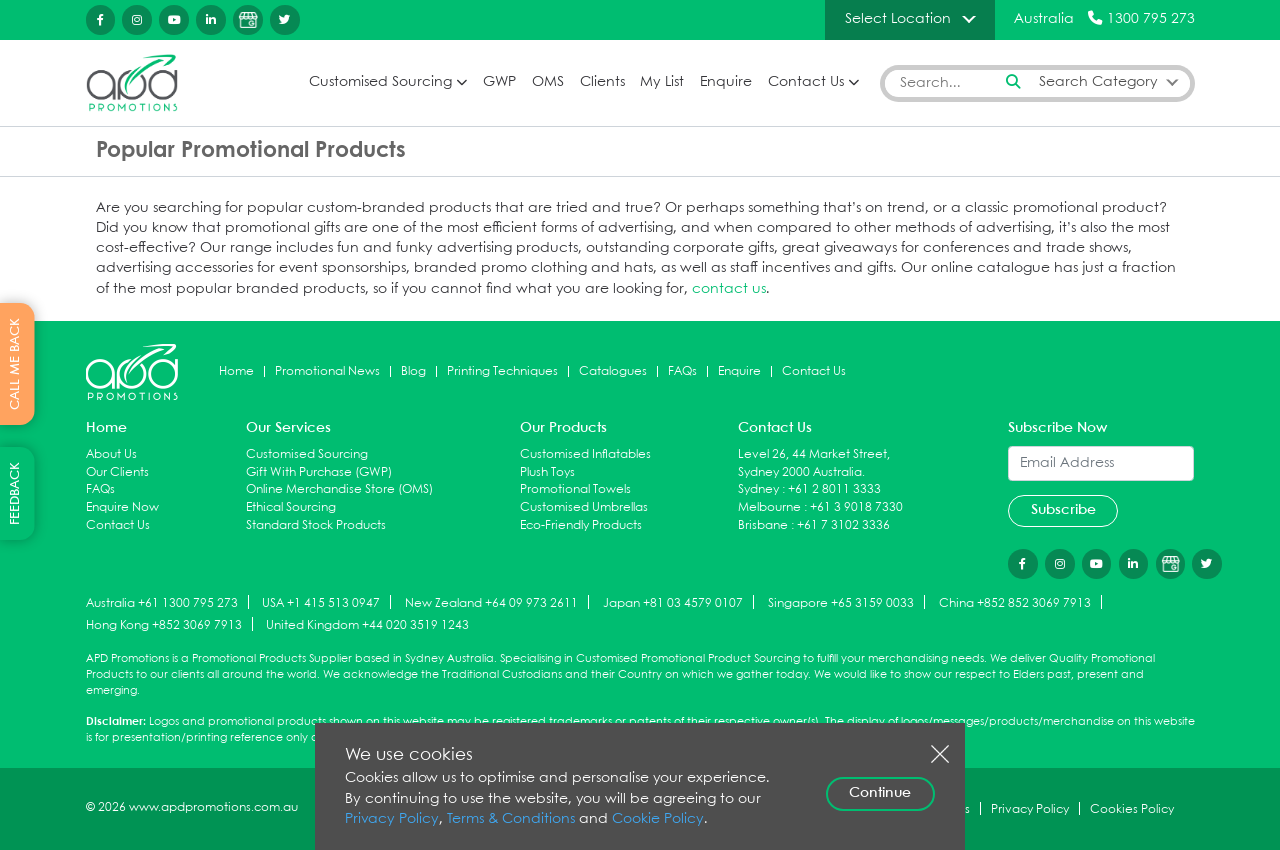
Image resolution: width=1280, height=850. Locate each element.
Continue (880, 793)
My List (662, 82)
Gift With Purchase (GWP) (319, 472)
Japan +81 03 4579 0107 (673, 603)
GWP (499, 82)
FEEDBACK (15, 493)
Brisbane (763, 525)
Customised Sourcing (380, 82)
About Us (111, 454)
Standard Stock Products (316, 525)
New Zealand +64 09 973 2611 (491, 603)
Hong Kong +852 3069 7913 (164, 625)
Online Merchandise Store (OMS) (339, 489)
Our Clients (117, 472)
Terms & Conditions (511, 819)
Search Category (1098, 82)
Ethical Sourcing (291, 507)
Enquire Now (122, 507)
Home (236, 371)
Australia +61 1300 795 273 (162, 603)
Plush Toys (547, 472)
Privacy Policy (392, 819)
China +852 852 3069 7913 (1015, 603)
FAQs (682, 371)
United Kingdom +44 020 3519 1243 (367, 625)
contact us (729, 289)
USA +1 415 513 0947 (321, 603)
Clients (602, 82)
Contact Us (806, 82)
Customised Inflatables (585, 454)
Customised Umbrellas (584, 507)
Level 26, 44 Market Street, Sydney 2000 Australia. (814, 463)
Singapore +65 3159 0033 (841, 603)
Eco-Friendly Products (581, 525)
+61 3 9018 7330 (856, 507)
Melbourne (769, 507)
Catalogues (613, 371)
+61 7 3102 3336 (843, 525)
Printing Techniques (502, 371)
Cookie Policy (658, 819)
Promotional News (327, 371)
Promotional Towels (575, 489)
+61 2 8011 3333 (834, 489)
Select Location (898, 19)
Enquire (726, 82)
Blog (413, 371)
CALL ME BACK (15, 364)
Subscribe (1063, 510)
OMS (548, 82)
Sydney (758, 489)
